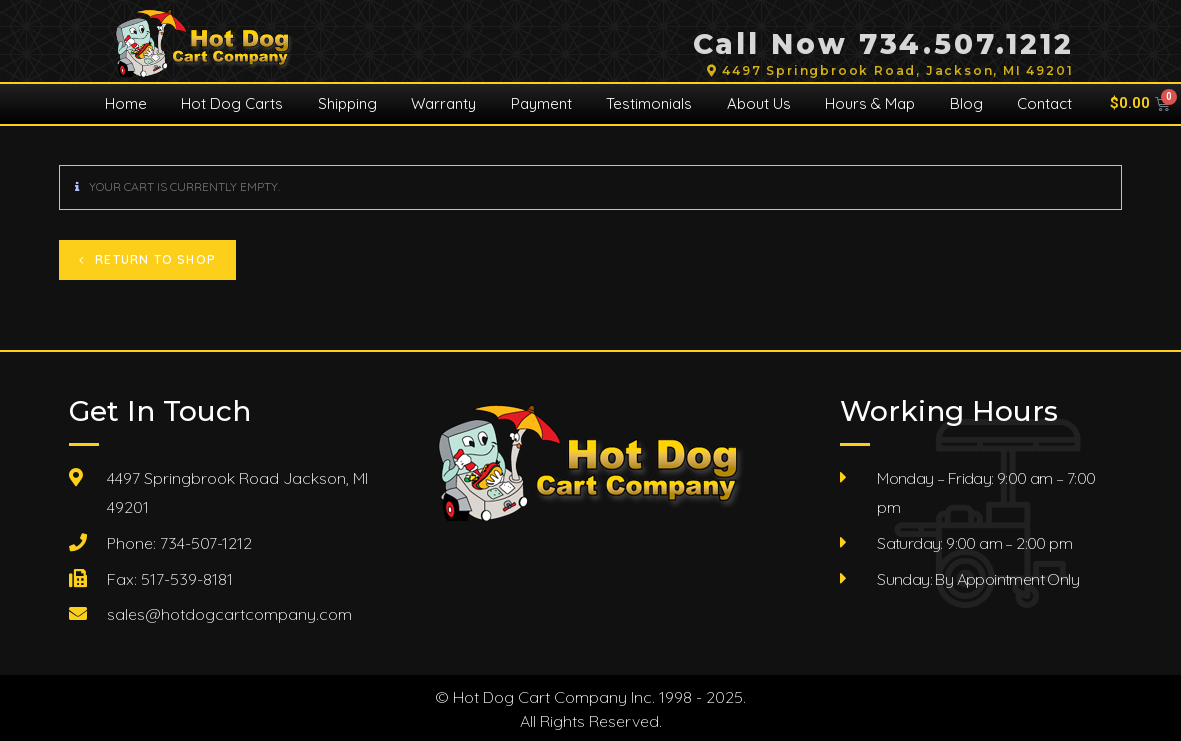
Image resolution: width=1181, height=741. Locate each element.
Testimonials (649, 103)
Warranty (443, 103)
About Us (759, 103)
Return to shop (153, 259)
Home (126, 103)
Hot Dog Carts (232, 103)
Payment (541, 103)
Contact (1044, 103)
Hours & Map (870, 103)
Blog (966, 103)
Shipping (347, 103)
